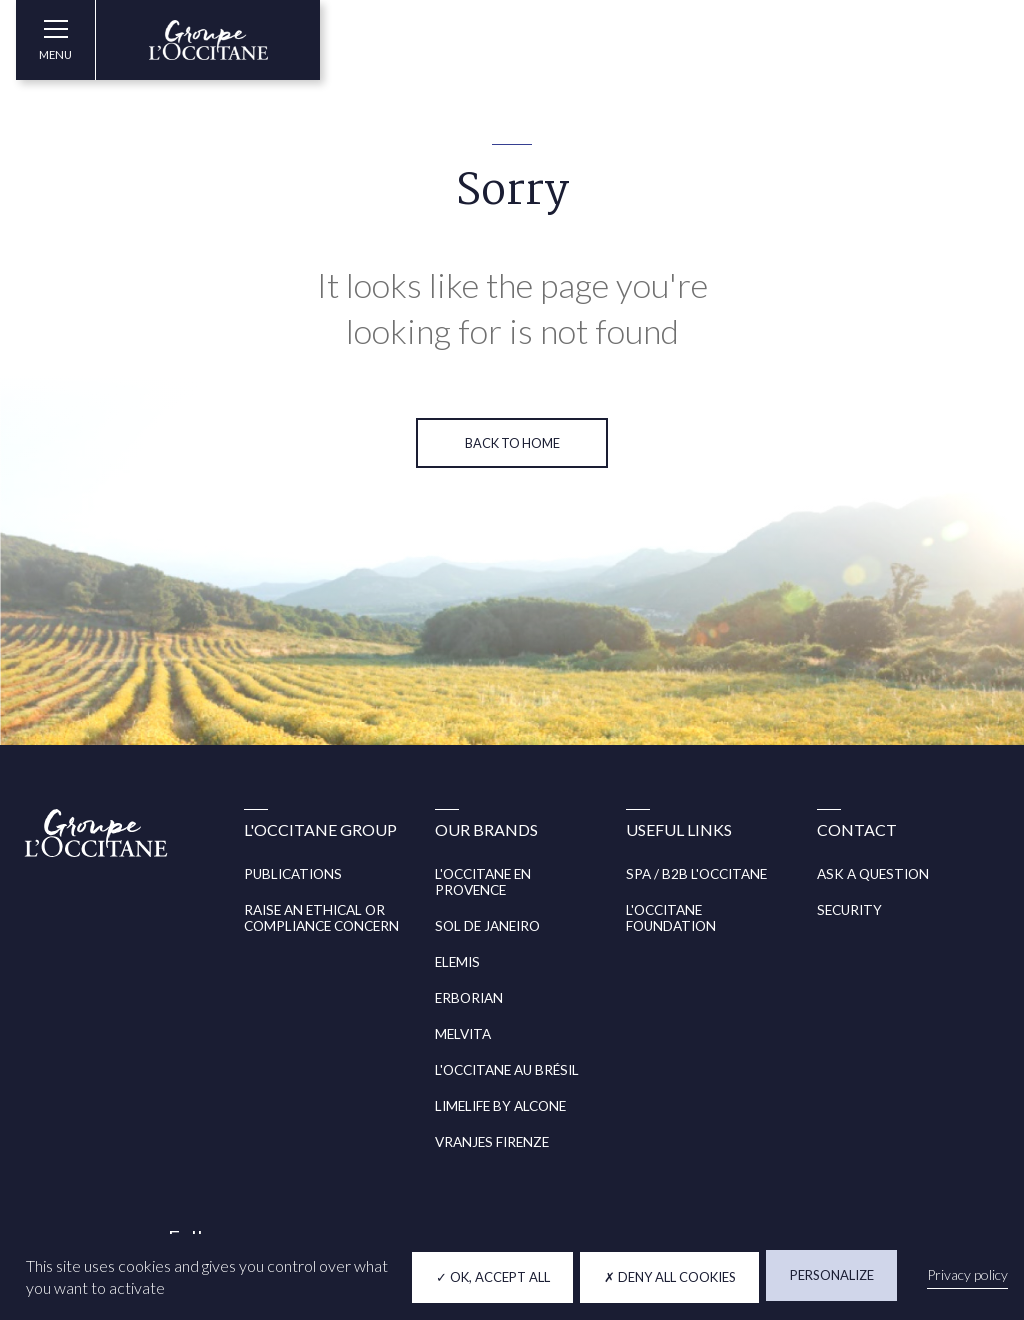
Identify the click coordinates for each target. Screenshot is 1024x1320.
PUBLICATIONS (293, 874)
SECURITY (849, 910)
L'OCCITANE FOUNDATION (671, 918)
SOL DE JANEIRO (487, 926)
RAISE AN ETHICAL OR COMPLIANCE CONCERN (321, 918)
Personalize (832, 1275)
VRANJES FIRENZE (492, 1142)
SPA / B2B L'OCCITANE (696, 874)
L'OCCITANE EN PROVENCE (483, 882)
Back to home (512, 443)
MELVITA (463, 1034)
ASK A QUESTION (873, 874)
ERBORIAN (469, 998)
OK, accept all (493, 1277)
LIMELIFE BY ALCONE (500, 1106)
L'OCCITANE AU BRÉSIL (507, 1070)
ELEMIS (457, 962)
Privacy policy (967, 1274)
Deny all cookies (670, 1277)
